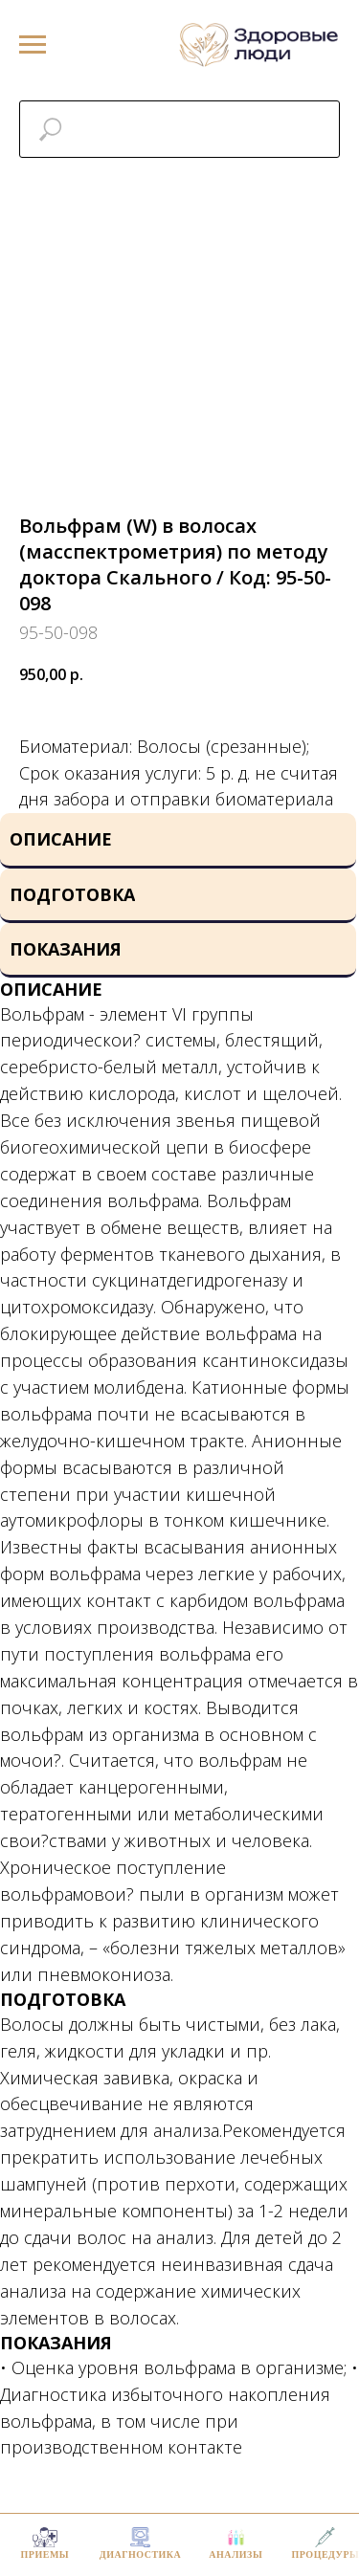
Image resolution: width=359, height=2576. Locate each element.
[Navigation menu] (32, 45)
